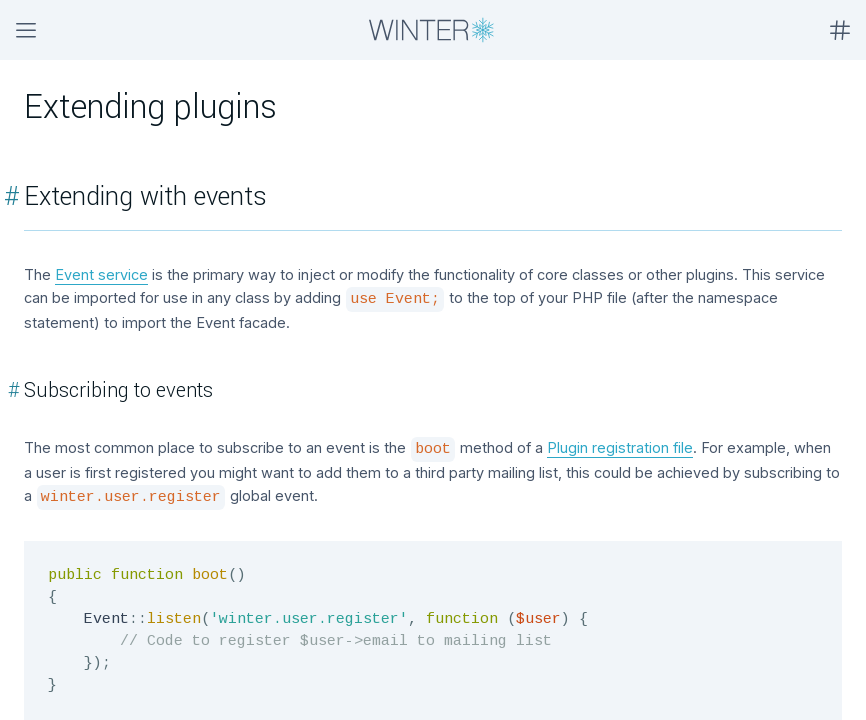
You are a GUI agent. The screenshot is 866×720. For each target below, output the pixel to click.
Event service (101, 274)
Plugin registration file (620, 447)
